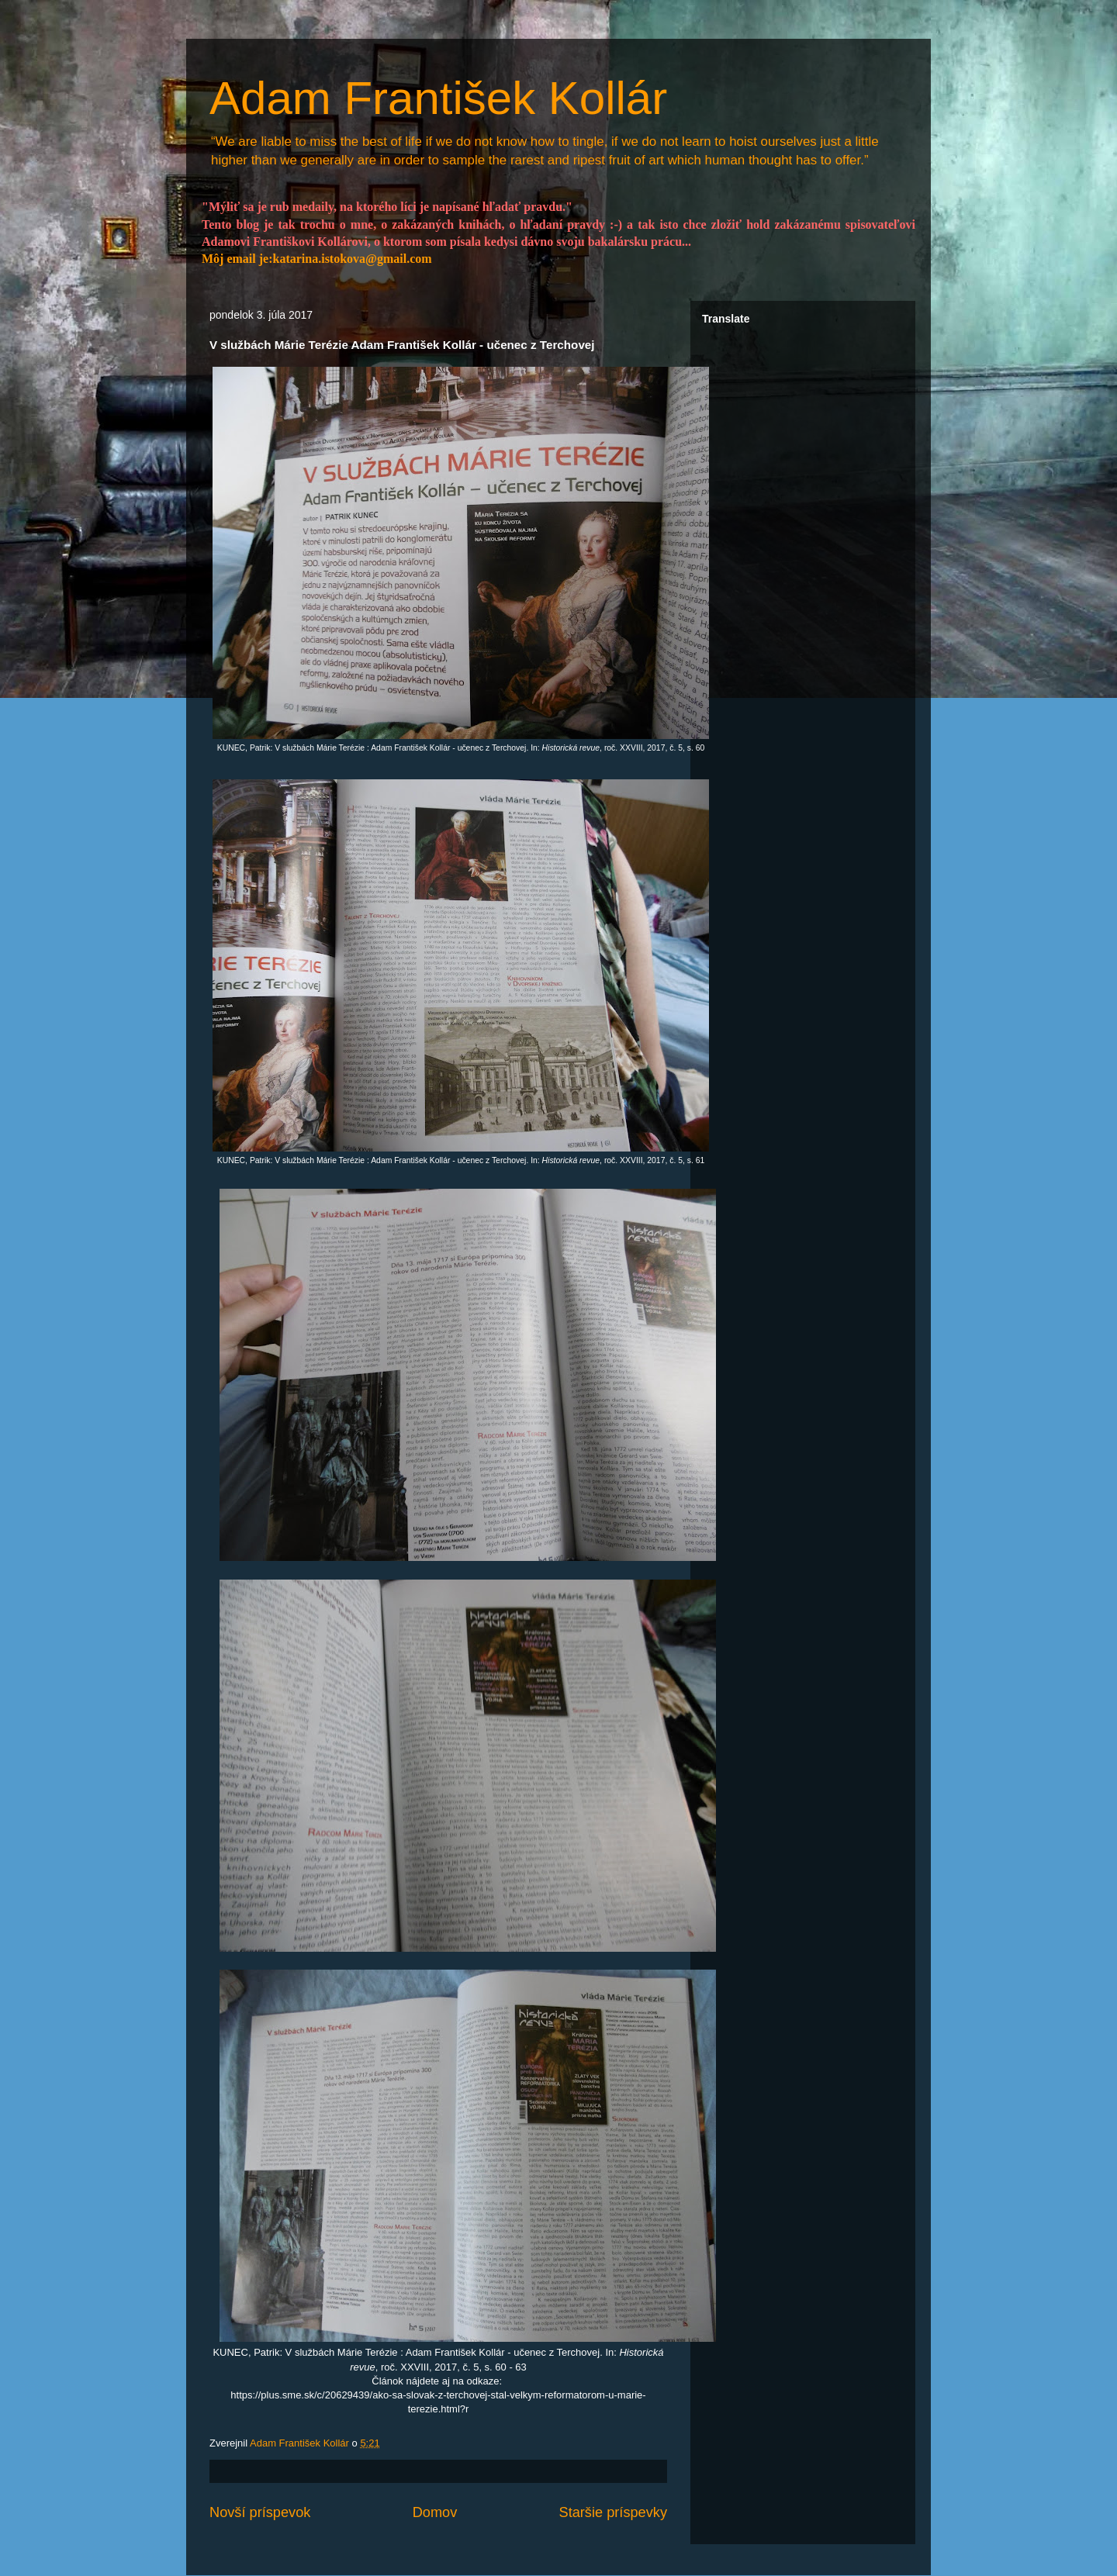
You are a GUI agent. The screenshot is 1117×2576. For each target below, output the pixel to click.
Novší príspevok (259, 2512)
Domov (435, 2512)
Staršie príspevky (613, 2512)
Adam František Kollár (438, 98)
